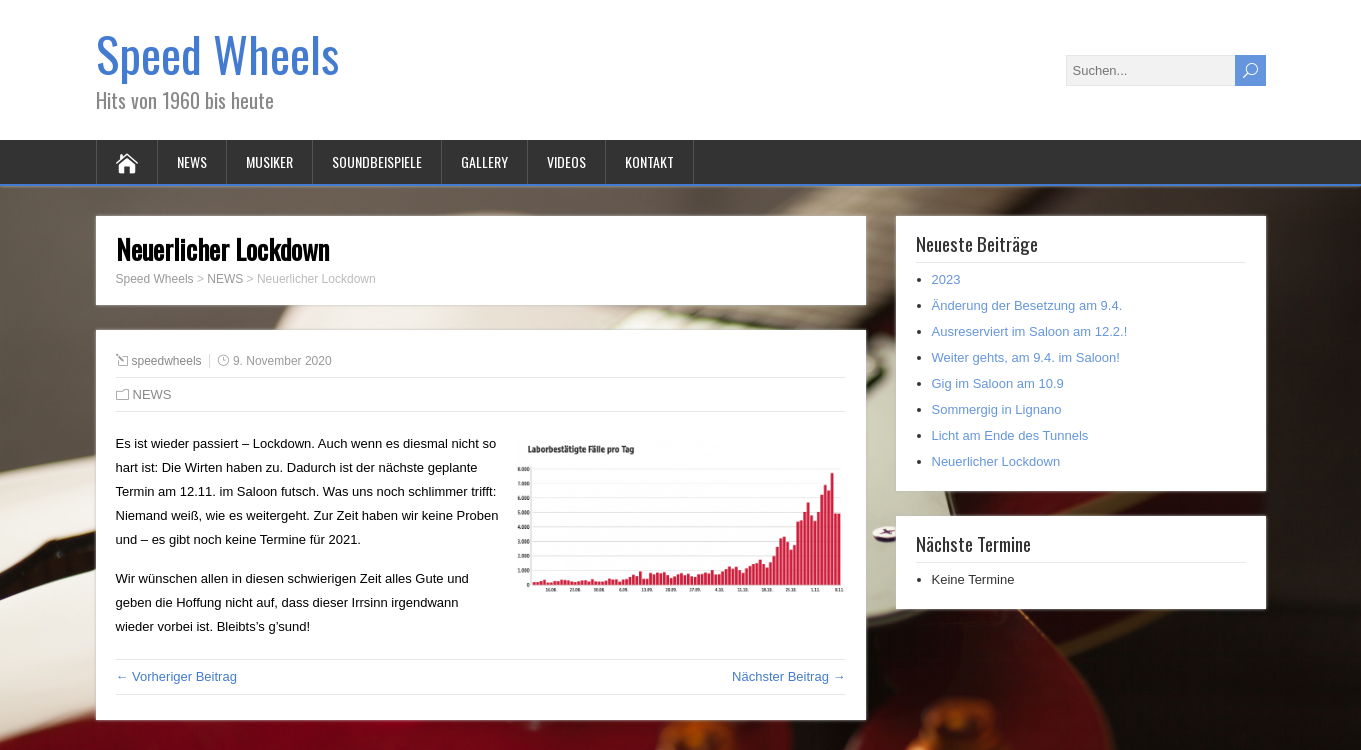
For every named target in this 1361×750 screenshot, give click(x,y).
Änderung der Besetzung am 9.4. (1027, 305)
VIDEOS (566, 161)
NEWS (192, 161)
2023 (946, 279)
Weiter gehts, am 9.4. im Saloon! (1026, 357)
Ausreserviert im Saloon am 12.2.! (1030, 331)
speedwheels (167, 361)
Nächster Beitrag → (788, 676)
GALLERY (484, 161)
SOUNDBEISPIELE (377, 161)
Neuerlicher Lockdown (996, 461)
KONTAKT (649, 161)
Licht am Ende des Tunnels (1010, 435)
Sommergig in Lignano (997, 409)
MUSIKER (269, 161)
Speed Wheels (217, 53)
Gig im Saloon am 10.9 (998, 383)
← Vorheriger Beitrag (176, 676)
